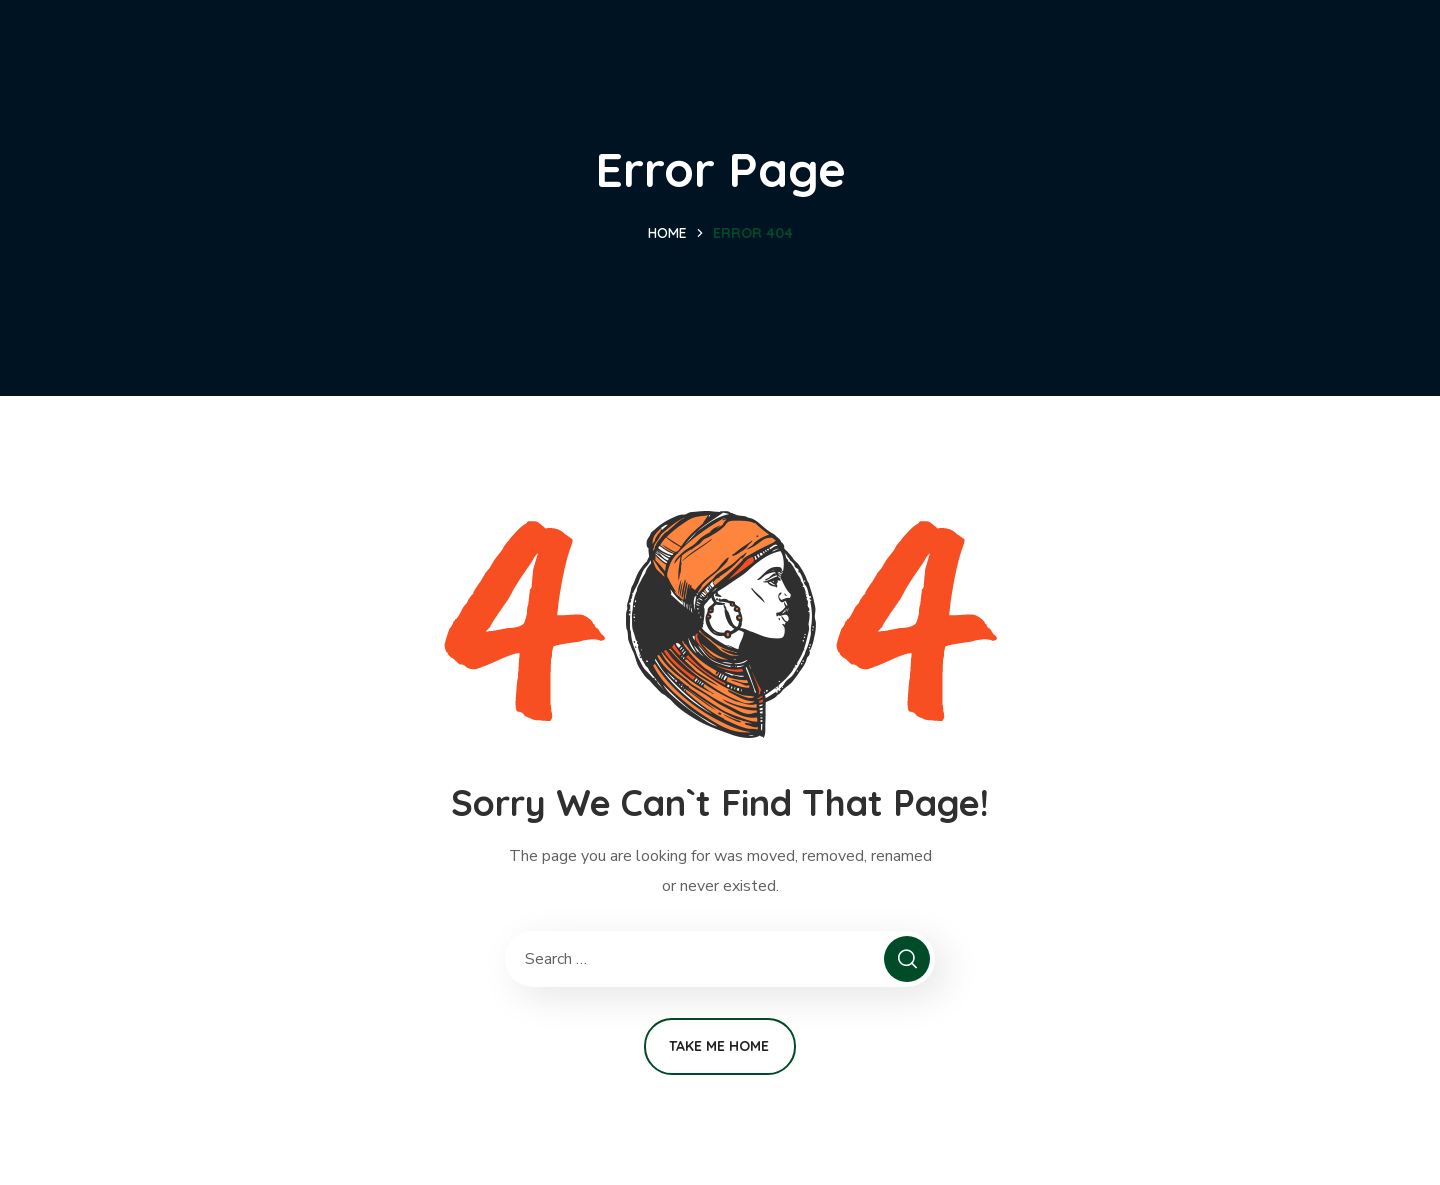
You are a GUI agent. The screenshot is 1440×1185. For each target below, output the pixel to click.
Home (667, 233)
